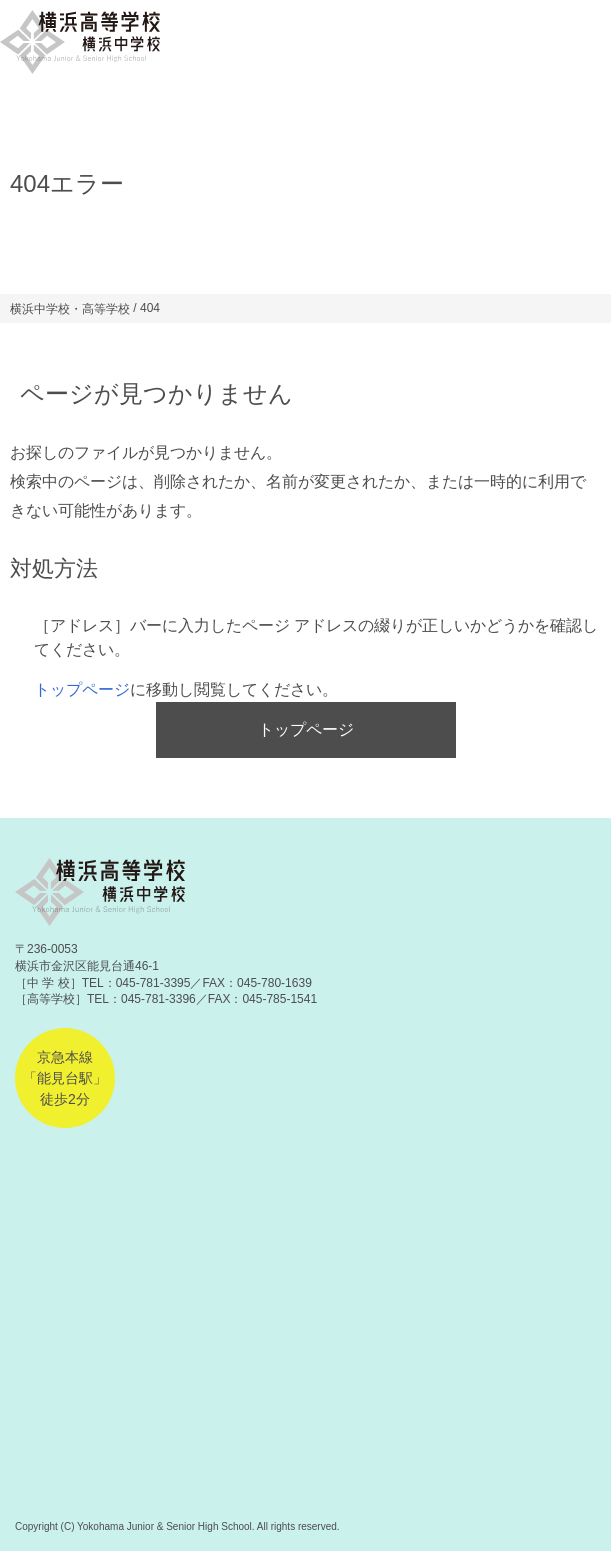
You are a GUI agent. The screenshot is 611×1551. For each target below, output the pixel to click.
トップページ (82, 689)
